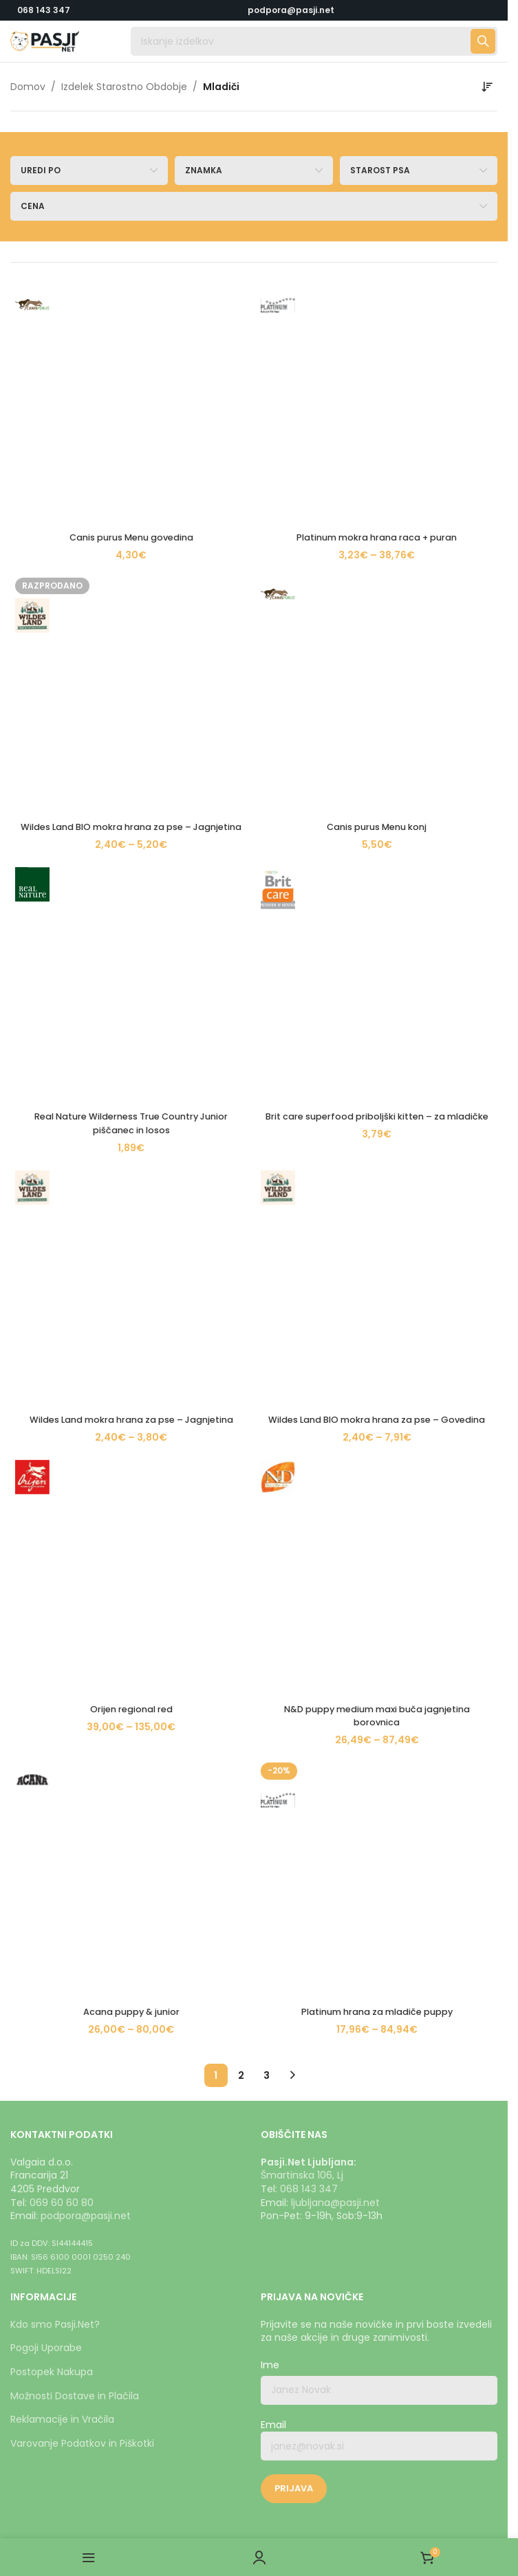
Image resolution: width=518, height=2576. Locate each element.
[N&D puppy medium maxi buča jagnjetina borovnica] (376, 578)
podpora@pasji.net (86, 1465)
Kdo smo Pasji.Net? (55, 1574)
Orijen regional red (131, 597)
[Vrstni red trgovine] (487, 86)
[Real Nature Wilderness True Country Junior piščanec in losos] (131, 428)
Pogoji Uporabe (46, 1597)
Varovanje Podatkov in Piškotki (82, 1693)
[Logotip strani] (44, 40)
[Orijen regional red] (131, 578)
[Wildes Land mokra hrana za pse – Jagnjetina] (131, 503)
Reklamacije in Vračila (62, 1669)
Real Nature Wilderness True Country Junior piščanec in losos (131, 454)
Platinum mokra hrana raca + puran (376, 309)
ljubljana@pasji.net (335, 1452)
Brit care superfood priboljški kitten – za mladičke (377, 454)
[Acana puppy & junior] (131, 653)
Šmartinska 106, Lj (302, 1425)
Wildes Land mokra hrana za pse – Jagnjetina (131, 529)
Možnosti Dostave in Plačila (74, 1645)
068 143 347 (43, 10)
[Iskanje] (314, 41)
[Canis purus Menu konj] (376, 352)
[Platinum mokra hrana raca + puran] (376, 290)
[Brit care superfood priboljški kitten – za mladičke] (376, 428)
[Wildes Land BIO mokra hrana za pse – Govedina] (376, 503)
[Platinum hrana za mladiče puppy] (376, 653)
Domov (27, 87)
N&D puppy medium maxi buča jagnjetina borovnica (377, 604)
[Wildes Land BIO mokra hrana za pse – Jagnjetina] (131, 352)
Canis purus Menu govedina (131, 309)
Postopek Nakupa (51, 1621)
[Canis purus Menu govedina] (131, 290)
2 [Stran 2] (241, 736)
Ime (270, 1615)
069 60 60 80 (62, 1452)
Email (379, 1689)
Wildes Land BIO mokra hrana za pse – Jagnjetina (131, 378)
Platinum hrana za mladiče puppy (376, 672)
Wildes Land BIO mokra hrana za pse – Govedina (376, 529)
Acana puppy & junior (131, 672)
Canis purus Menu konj (377, 371)
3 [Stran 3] (266, 736)
